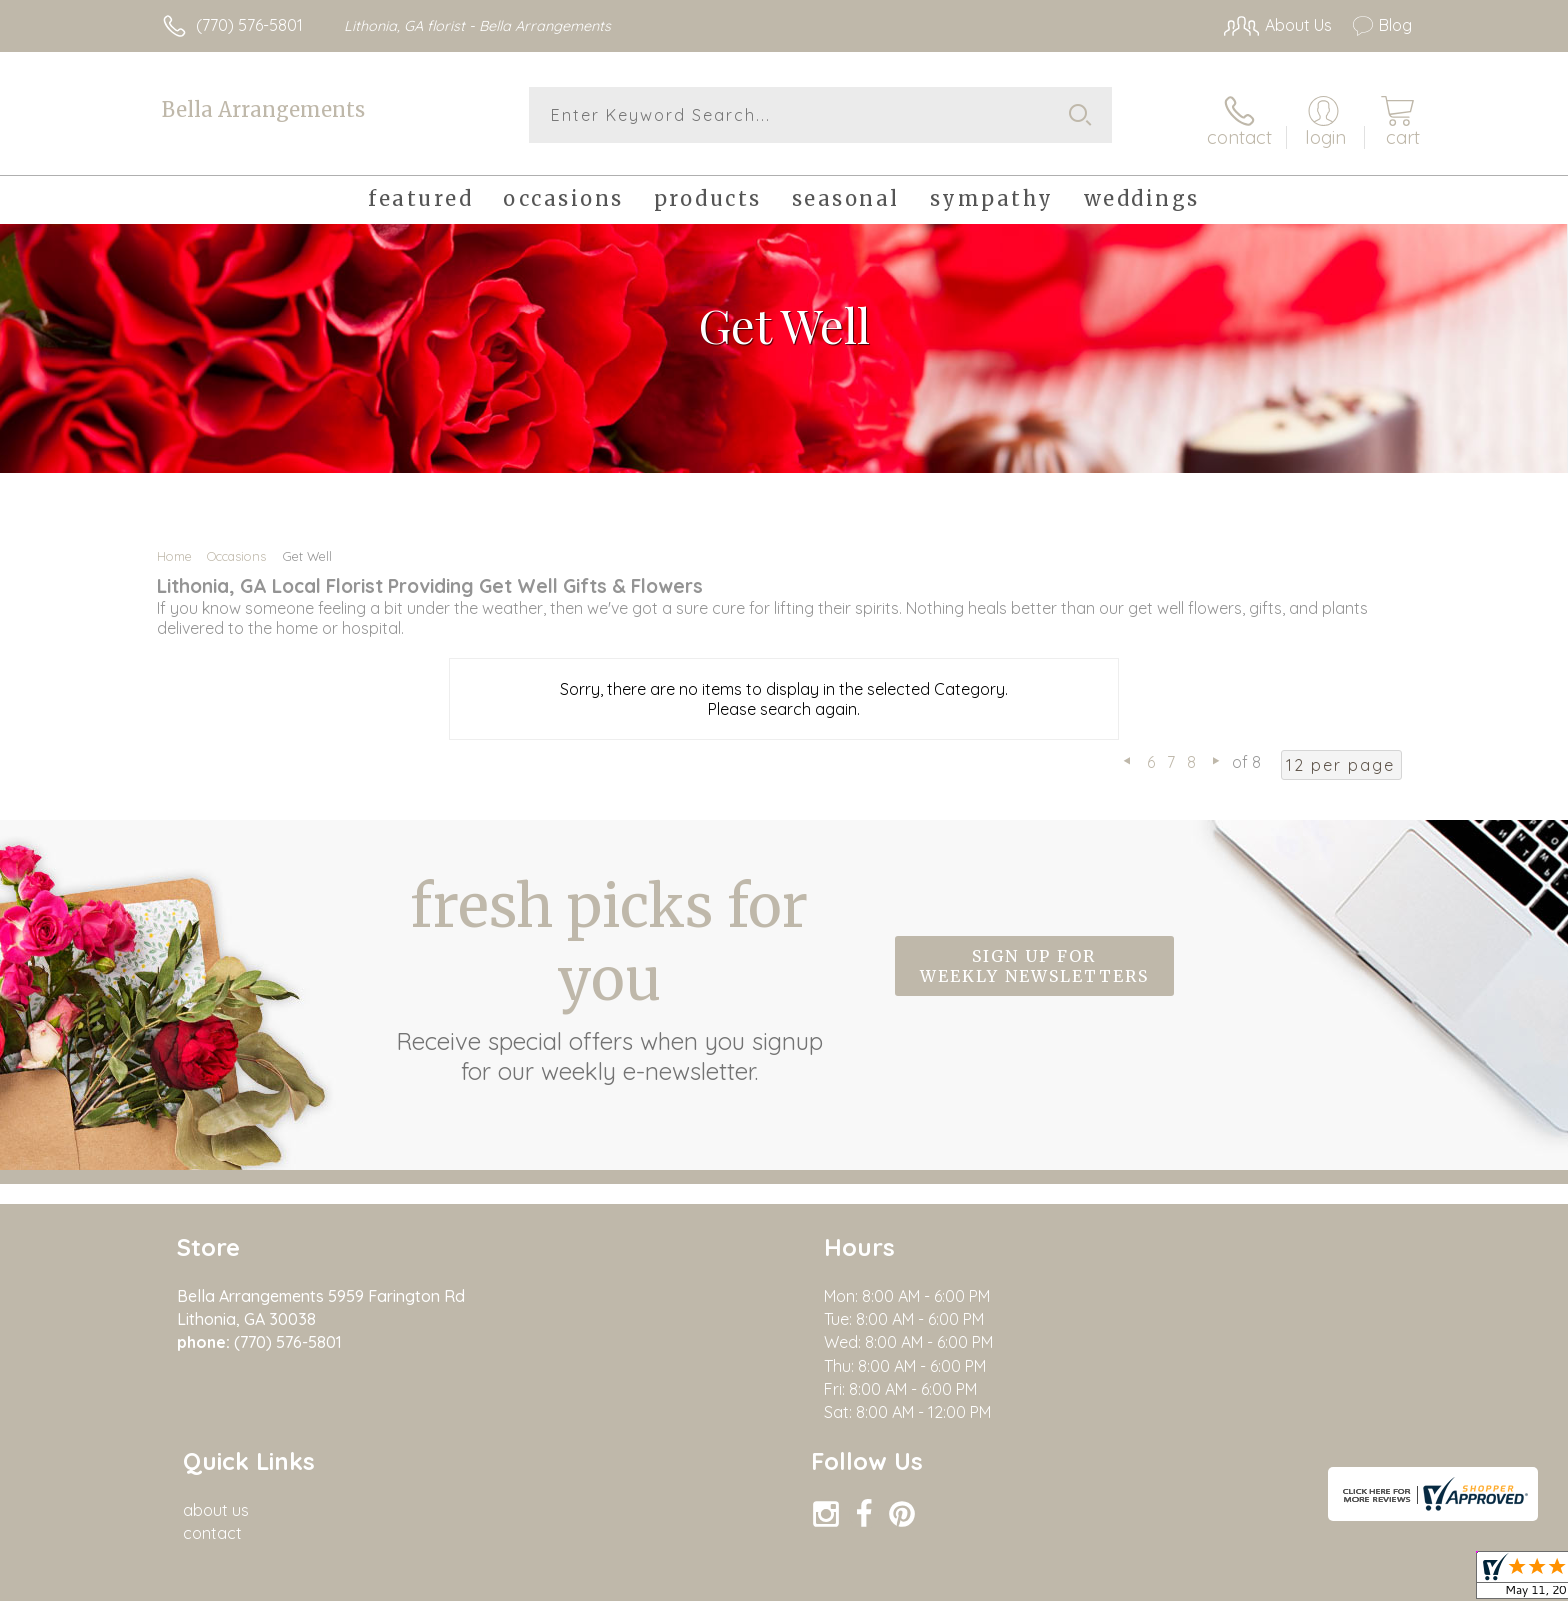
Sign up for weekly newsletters (1034, 959)
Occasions (236, 548)
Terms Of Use (1139, 1580)
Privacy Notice (1257, 1580)
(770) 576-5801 (249, 25)
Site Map (1358, 1580)
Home (174, 548)
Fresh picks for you (609, 970)
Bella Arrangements (263, 109)
